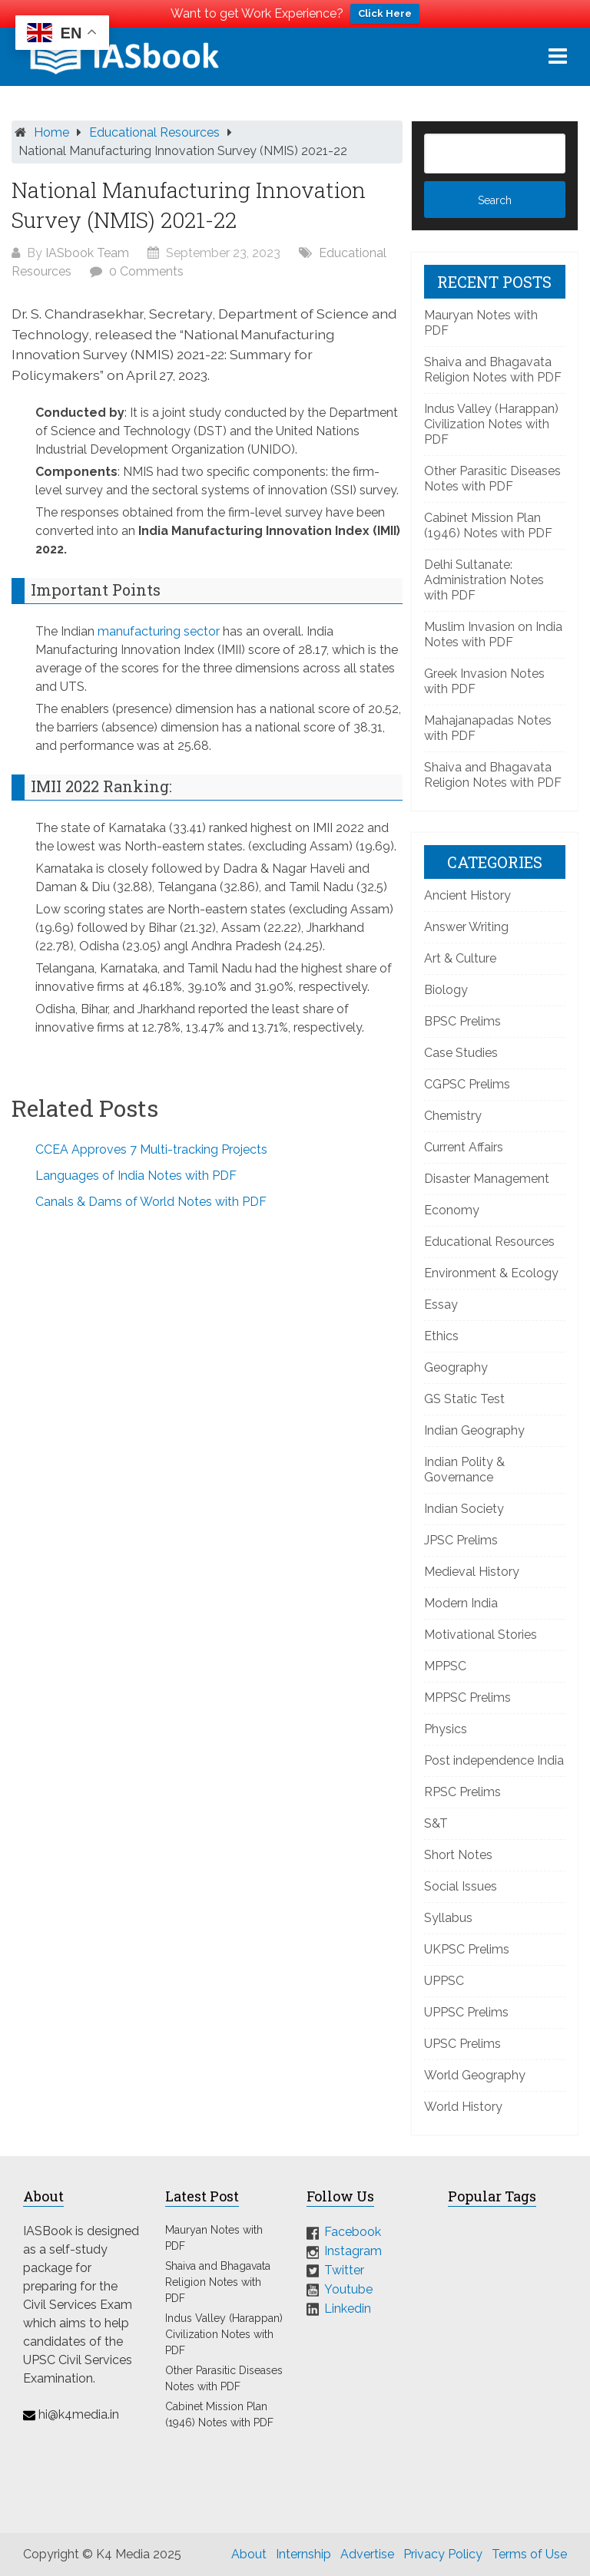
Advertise (367, 2554)
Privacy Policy (442, 2554)
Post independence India (494, 1760)
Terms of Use (529, 2554)
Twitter (344, 2270)
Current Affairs (463, 1147)
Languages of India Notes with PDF (136, 1175)
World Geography (474, 2075)
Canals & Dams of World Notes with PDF (151, 1201)
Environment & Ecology (491, 1273)
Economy (451, 1210)
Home (51, 132)
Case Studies (461, 1052)
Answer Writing (466, 927)
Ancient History (467, 895)
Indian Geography (474, 1430)
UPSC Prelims (462, 2043)
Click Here (385, 13)
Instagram (353, 2251)
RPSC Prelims (462, 1792)
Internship (303, 2554)
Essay (441, 1304)
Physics (445, 1729)
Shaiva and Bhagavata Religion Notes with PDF (493, 370)
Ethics (441, 1336)
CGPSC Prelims (467, 1084)
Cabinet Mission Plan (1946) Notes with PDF (488, 525)
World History (463, 2106)
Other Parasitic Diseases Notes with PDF (492, 479)
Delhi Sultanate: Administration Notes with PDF (484, 580)
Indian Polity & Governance (464, 1470)
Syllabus (448, 1918)
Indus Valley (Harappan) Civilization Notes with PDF (491, 424)
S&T (436, 1823)
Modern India (461, 1603)
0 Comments (146, 271)
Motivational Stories (480, 1634)
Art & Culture (460, 958)
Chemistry (453, 1115)
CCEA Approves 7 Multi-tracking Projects (151, 1149)
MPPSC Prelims (467, 1697)
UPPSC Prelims (466, 2012)
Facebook (352, 2231)
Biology (446, 990)
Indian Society (464, 1508)
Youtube (348, 2289)
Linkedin (347, 2307)
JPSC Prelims (461, 1540)
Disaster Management (486, 1178)
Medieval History (471, 1571)
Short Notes (458, 1855)
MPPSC (445, 1666)
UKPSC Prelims (466, 1949)
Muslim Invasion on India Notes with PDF (493, 634)
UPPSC (444, 1980)
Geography (456, 1367)
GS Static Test (464, 1399)
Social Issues (460, 1886)
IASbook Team (87, 253)
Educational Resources (154, 132)
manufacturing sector (159, 631)
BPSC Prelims (462, 1021)
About (249, 2554)
